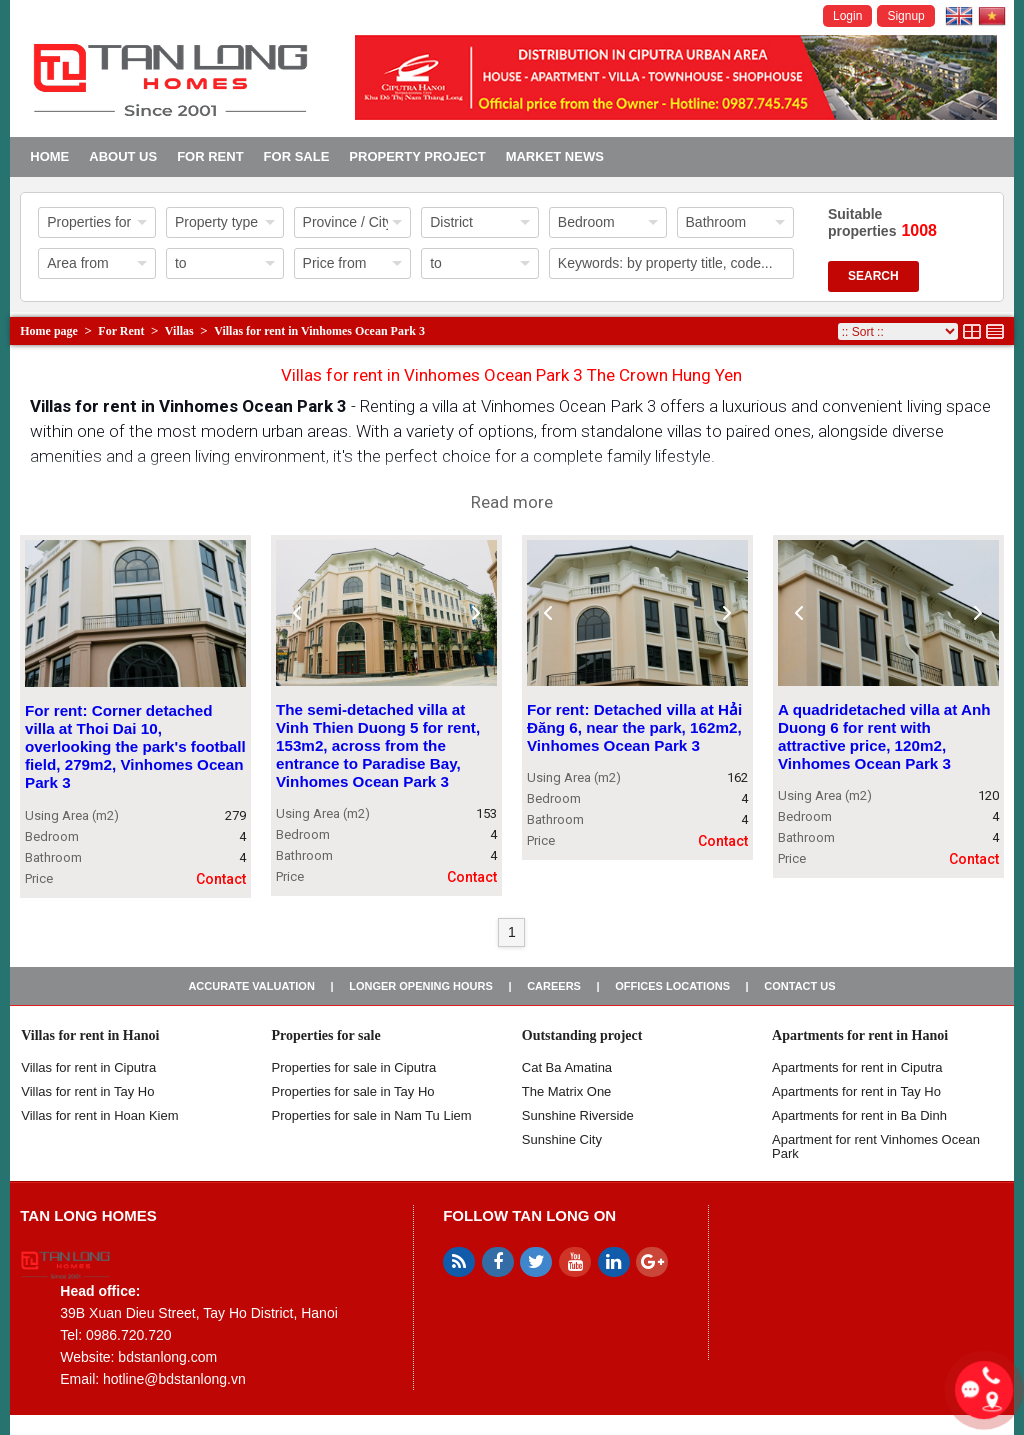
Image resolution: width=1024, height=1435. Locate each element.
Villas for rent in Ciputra (88, 1067)
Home (49, 156)
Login (847, 16)
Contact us (799, 986)
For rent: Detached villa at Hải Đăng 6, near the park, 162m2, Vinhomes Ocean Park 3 (634, 727)
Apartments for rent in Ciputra (857, 1067)
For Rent (210, 156)
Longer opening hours (421, 986)
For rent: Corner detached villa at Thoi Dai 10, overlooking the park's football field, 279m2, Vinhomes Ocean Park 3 (135, 747)
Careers (554, 986)
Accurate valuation (251, 986)
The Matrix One (567, 1091)
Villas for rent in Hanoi (90, 1035)
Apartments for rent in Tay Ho (856, 1091)
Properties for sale (326, 1035)
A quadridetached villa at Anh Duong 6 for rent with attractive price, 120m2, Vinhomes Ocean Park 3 (884, 736)
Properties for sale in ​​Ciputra (354, 1067)
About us (123, 156)
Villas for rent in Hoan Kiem (99, 1115)
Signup (905, 16)
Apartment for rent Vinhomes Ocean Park (876, 1146)
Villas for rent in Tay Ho (87, 1091)
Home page (49, 331)
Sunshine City (562, 1139)
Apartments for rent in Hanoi (860, 1035)
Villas (179, 331)
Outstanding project (582, 1035)
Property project (417, 156)
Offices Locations (672, 986)
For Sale (297, 156)
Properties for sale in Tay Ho (353, 1091)
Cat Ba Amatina (567, 1067)
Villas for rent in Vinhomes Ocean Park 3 (319, 331)
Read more (512, 502)
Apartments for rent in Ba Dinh (859, 1115)
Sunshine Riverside (578, 1115)
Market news (555, 156)
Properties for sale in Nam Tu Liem (372, 1115)
